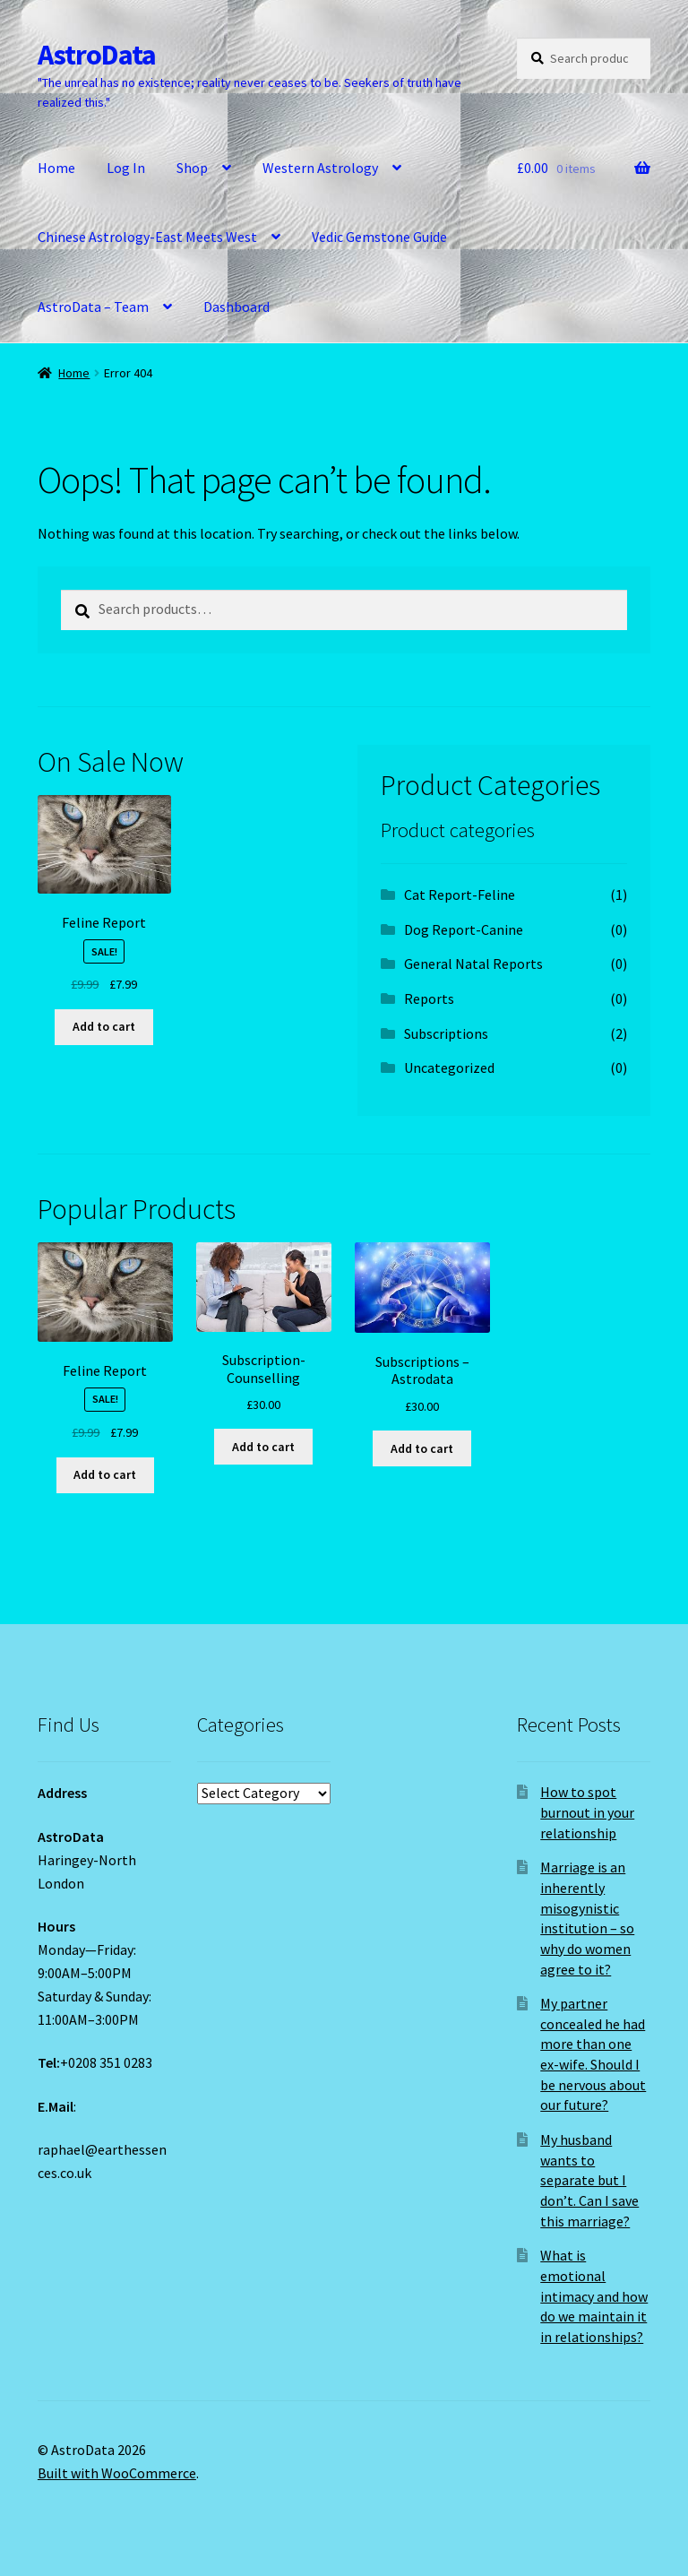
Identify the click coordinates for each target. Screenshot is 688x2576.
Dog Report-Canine (463, 929)
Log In (126, 168)
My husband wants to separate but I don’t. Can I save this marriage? (589, 2180)
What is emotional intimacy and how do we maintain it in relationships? (594, 2296)
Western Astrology (320, 168)
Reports (429, 998)
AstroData (97, 55)
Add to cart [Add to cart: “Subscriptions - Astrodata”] (422, 1448)
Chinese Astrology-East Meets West (147, 237)
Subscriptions (446, 1033)
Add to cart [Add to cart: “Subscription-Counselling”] (263, 1447)
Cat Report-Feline (459, 894)
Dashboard (236, 307)
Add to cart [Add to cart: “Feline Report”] (104, 1026)
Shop (192, 168)
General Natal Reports (473, 963)
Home (56, 168)
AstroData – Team (93, 307)
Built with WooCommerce (117, 2473)
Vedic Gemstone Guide (379, 237)
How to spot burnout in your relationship (587, 1812)
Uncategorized (449, 1067)
